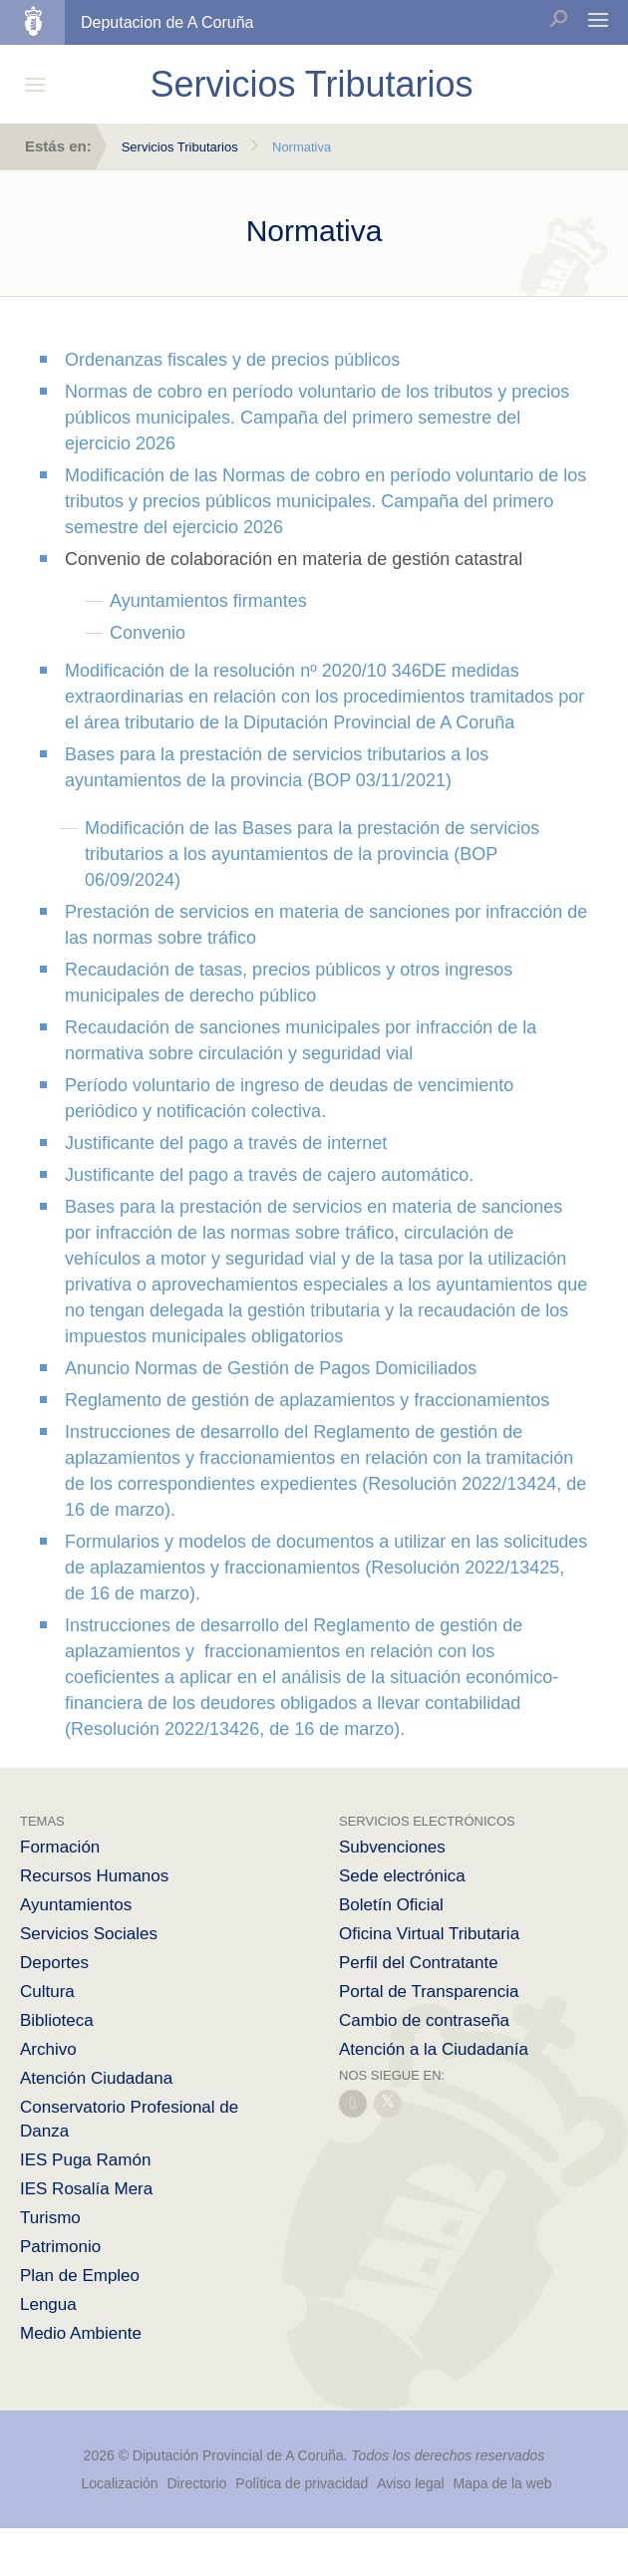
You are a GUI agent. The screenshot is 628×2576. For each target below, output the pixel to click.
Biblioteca (57, 2020)
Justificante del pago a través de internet (226, 1143)
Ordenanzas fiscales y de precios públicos (232, 360)
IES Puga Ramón (85, 2159)
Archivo (48, 2049)
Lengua (48, 2304)
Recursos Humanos (94, 1875)
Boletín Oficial (391, 1904)
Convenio (147, 633)
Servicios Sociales (88, 1933)
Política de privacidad (303, 2483)
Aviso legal (410, 2483)
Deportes (54, 1962)
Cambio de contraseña (424, 2020)
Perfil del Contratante (418, 1962)
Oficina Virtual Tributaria (429, 1933)
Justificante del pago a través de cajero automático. (269, 1175)
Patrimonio (60, 2246)
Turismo (50, 2217)
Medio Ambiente (81, 2333)
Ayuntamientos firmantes (208, 601)
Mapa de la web (503, 2483)
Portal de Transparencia (429, 1991)
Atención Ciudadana (96, 2078)
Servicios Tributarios (180, 147)
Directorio (197, 2483)
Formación (60, 1847)
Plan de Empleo (80, 2275)
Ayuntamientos (76, 1904)
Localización (120, 2483)
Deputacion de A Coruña (167, 22)
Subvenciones (392, 1847)
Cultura (47, 1991)
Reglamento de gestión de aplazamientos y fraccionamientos (307, 1400)
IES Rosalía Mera (86, 2188)
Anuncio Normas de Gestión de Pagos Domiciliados (270, 1368)
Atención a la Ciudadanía (433, 2049)
